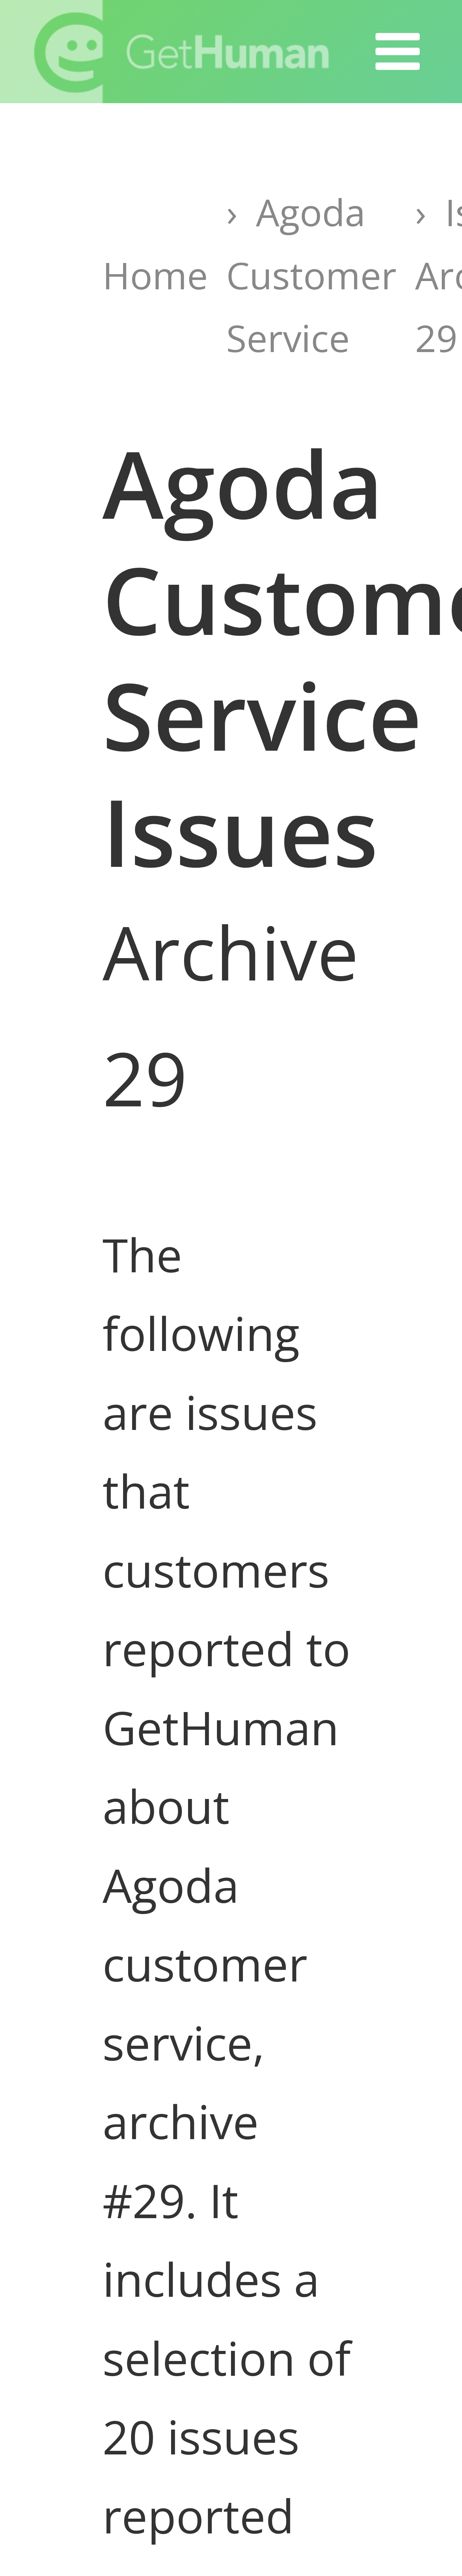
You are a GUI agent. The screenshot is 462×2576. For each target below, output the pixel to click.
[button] (397, 51)
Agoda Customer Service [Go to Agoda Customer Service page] (311, 274)
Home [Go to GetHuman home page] (155, 275)
